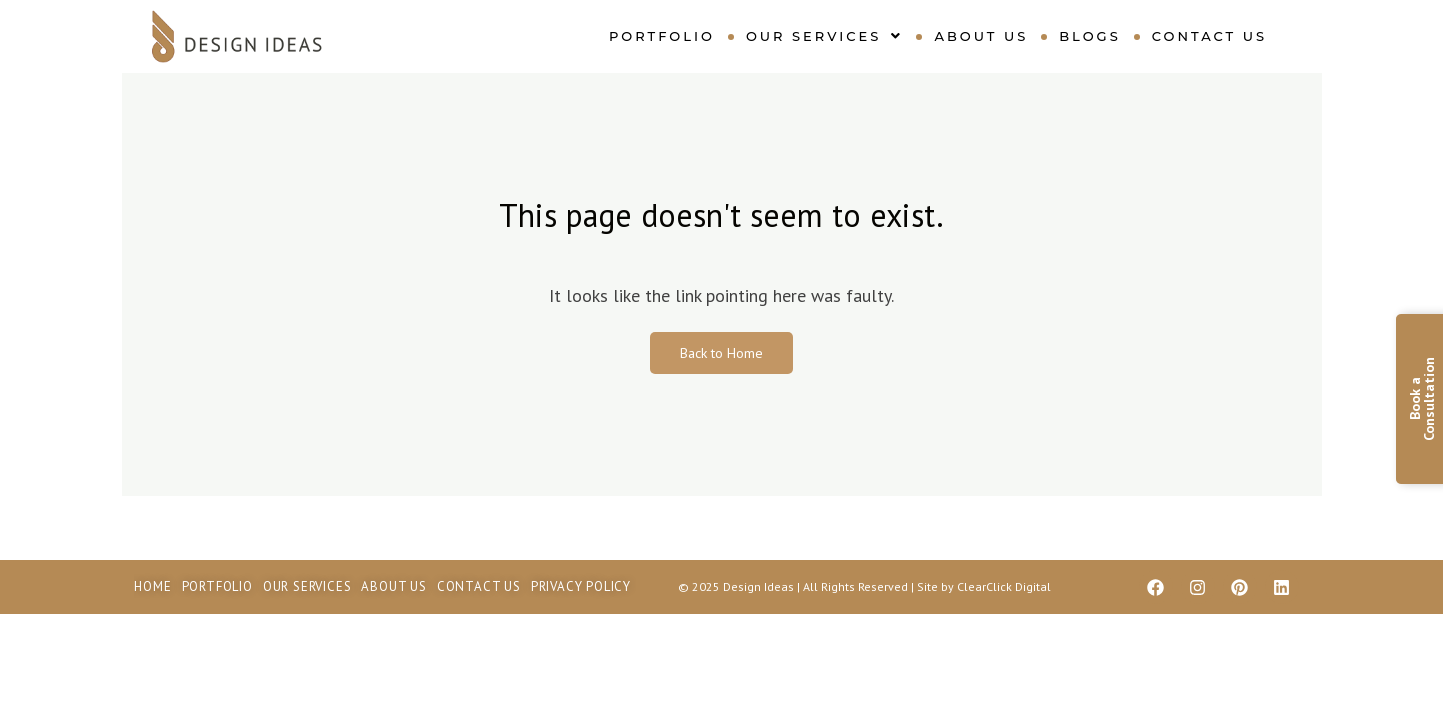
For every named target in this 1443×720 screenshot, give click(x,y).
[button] (825, 36)
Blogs (1089, 36)
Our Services (825, 36)
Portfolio (662, 36)
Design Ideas (760, 586)
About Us (981, 36)
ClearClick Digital (1004, 586)
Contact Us (1209, 36)
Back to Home (721, 353)
